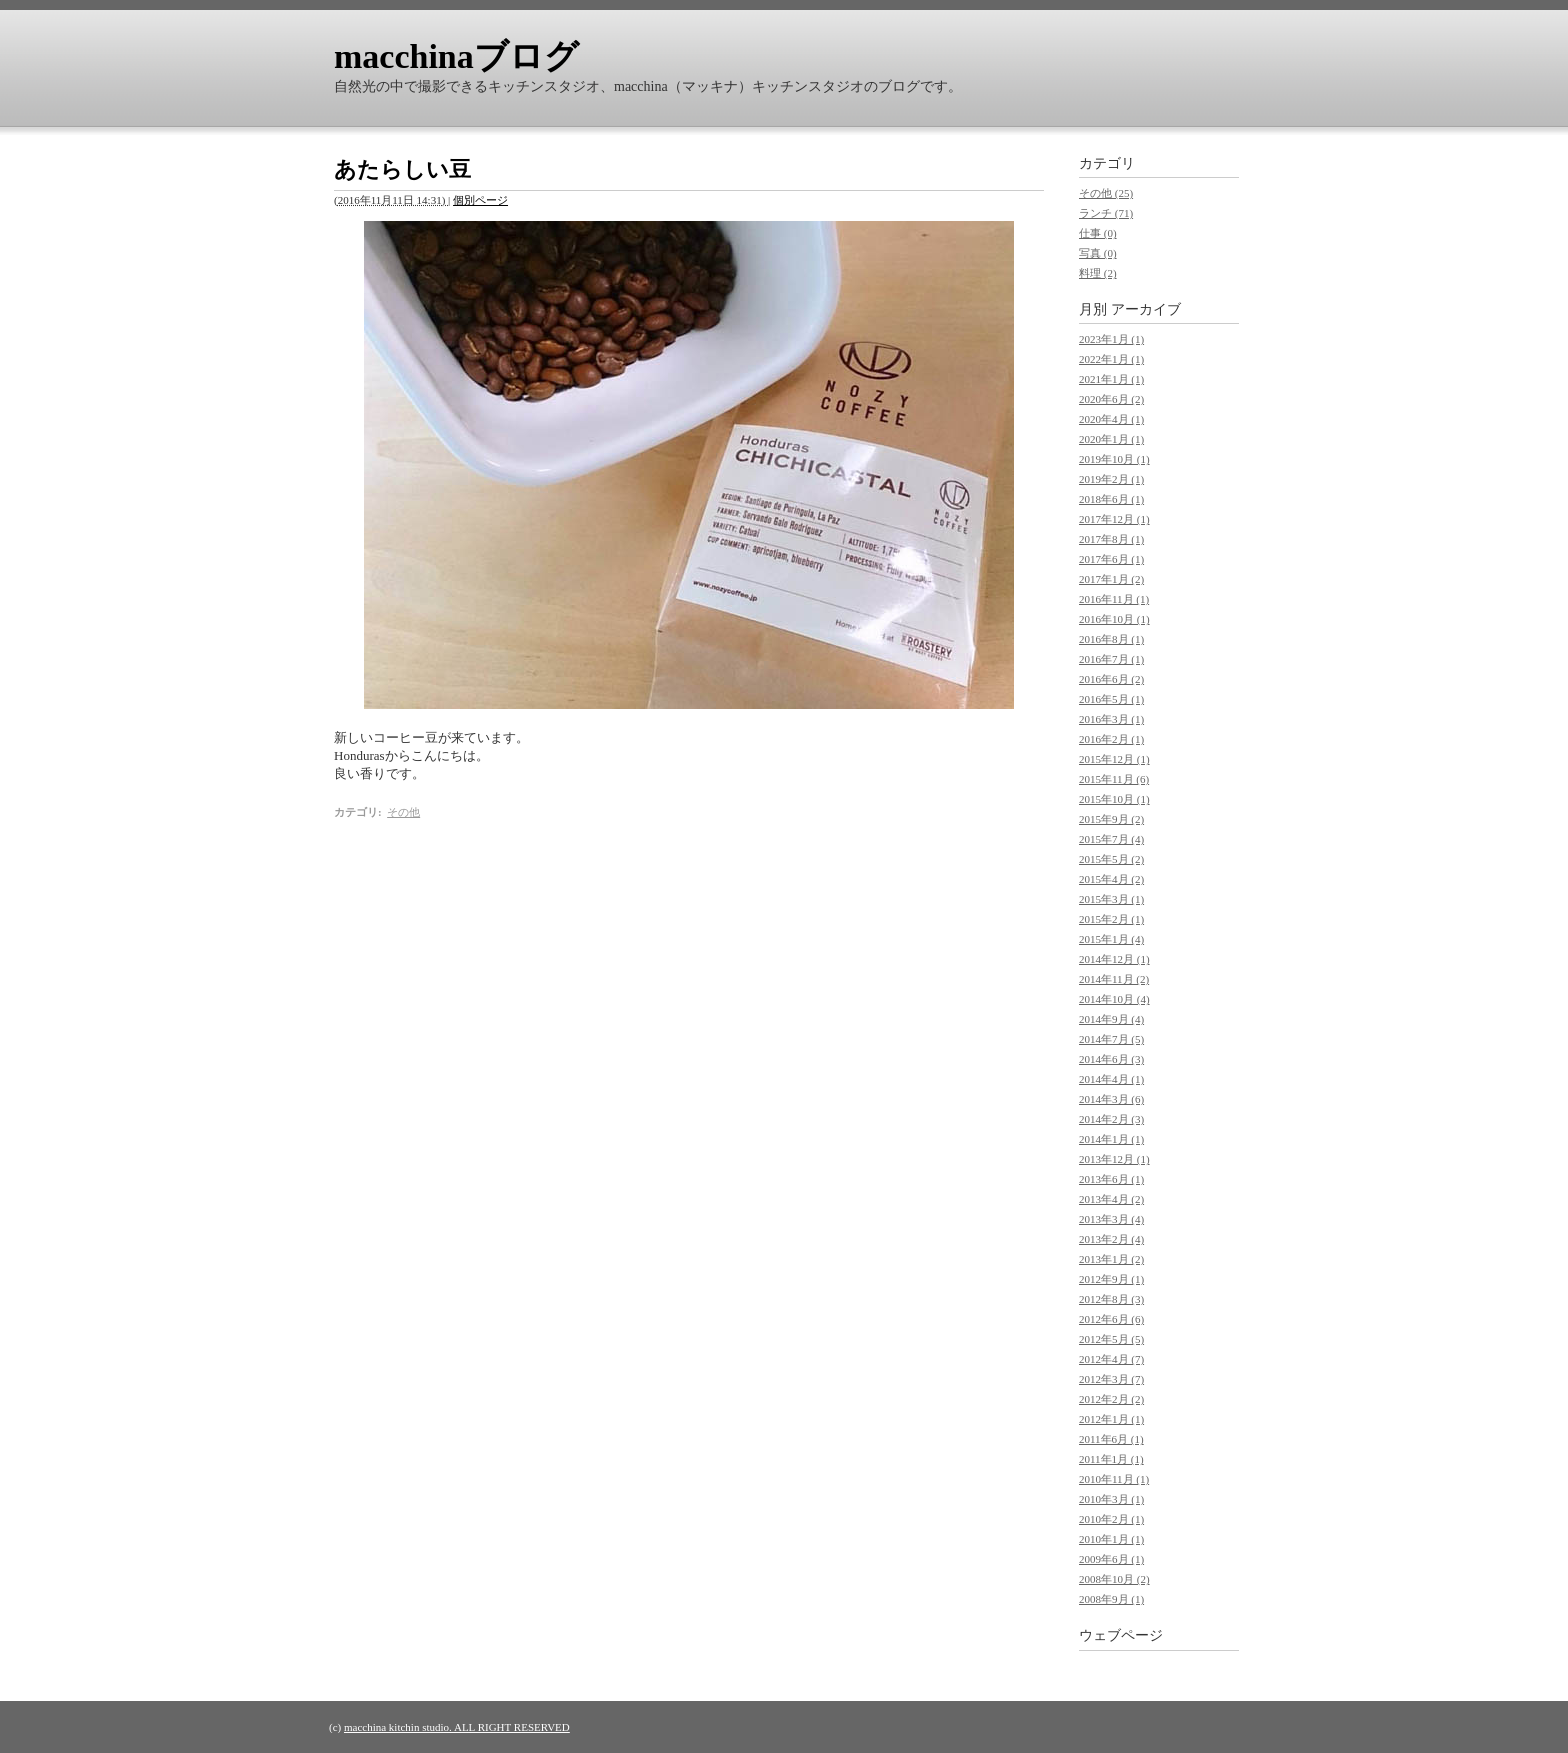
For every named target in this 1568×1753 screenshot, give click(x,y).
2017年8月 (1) (1111, 539)
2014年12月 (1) (1114, 959)
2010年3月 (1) (1111, 1499)
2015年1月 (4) (1111, 939)
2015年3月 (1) (1111, 899)
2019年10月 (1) (1114, 459)
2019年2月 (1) (1111, 479)
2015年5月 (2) (1111, 859)
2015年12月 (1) (1114, 759)
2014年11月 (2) (1114, 979)
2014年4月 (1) (1111, 1079)
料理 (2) (1098, 273)
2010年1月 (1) (1111, 1539)
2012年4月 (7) (1111, 1359)
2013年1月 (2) (1111, 1259)
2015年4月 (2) (1111, 879)
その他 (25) (1106, 193)
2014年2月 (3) (1111, 1119)
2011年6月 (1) (1111, 1439)
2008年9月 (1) (1111, 1599)
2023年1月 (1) (1111, 339)
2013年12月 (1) (1114, 1159)
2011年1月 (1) (1111, 1459)
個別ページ (480, 200)
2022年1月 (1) (1111, 359)
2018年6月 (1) (1111, 499)
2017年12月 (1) (1114, 519)
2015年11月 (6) (1114, 779)
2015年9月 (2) (1111, 819)
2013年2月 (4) (1111, 1239)
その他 (403, 812)
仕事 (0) (1098, 233)
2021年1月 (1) (1111, 379)
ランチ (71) (1106, 213)
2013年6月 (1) (1111, 1179)
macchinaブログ (456, 56)
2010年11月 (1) (1114, 1479)
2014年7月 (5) (1111, 1039)
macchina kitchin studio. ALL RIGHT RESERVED (457, 1727)
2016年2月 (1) (1111, 739)
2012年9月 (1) (1111, 1279)
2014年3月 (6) (1111, 1099)
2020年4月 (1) (1111, 419)
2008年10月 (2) (1114, 1579)
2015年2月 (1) (1111, 919)
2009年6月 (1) (1111, 1559)
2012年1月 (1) (1111, 1419)
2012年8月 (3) (1111, 1299)
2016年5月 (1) (1111, 699)
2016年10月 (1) (1114, 619)
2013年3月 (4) (1111, 1219)
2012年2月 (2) (1111, 1399)
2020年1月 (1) (1111, 439)
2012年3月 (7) (1111, 1379)
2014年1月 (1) (1111, 1139)
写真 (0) (1098, 253)
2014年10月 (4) (1114, 999)
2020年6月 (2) (1111, 399)
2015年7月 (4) (1111, 839)
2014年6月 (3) (1111, 1059)
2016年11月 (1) (1114, 599)
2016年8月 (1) (1111, 639)
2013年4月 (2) (1111, 1199)
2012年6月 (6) (1111, 1319)
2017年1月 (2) (1111, 579)
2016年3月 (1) (1111, 719)
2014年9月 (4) (1111, 1019)
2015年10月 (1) (1114, 799)
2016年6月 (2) (1111, 679)
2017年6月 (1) (1111, 559)
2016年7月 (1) (1111, 659)
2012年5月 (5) (1111, 1339)
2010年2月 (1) (1111, 1519)
